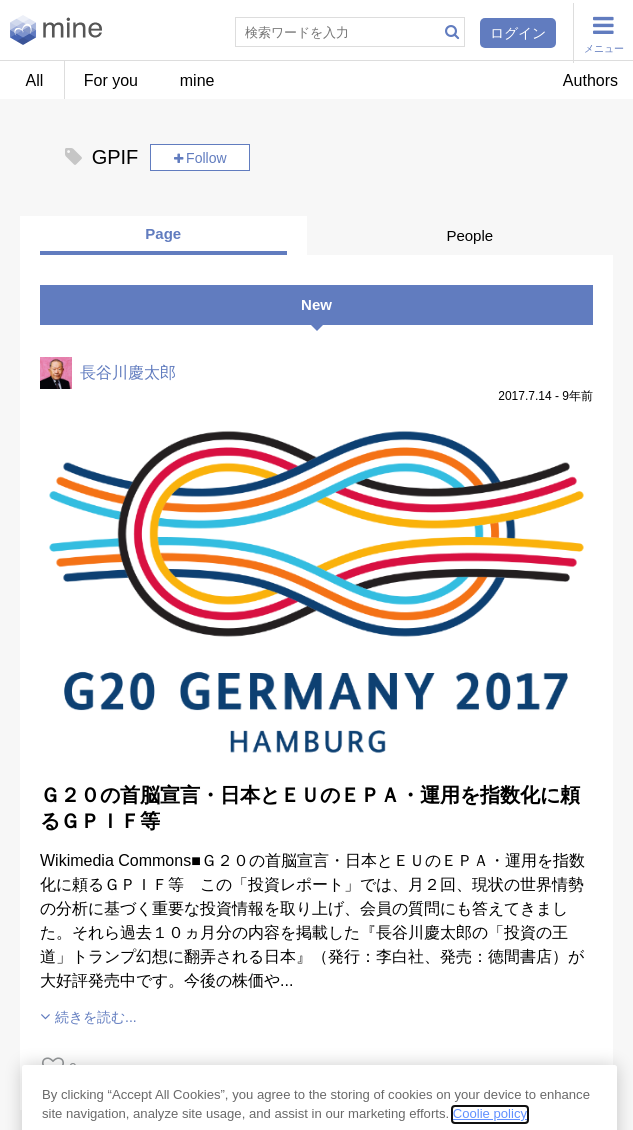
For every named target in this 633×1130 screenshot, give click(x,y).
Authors (590, 80)
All (35, 80)
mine (197, 80)
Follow (206, 158)
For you (111, 80)
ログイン (518, 33)
